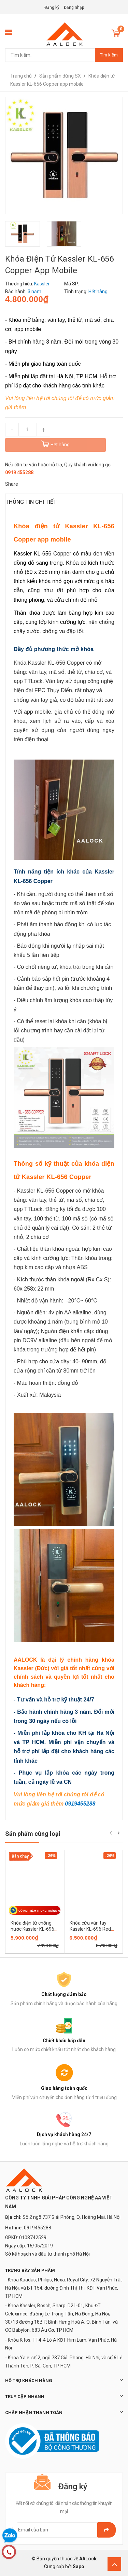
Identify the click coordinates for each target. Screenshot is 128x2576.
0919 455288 (19, 472)
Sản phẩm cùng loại (32, 1833)
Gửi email (106, 2530)
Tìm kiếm (109, 54)
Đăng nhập (74, 7)
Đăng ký (51, 7)
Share (11, 484)
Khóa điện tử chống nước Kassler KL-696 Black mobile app (32, 1929)
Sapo (78, 2566)
